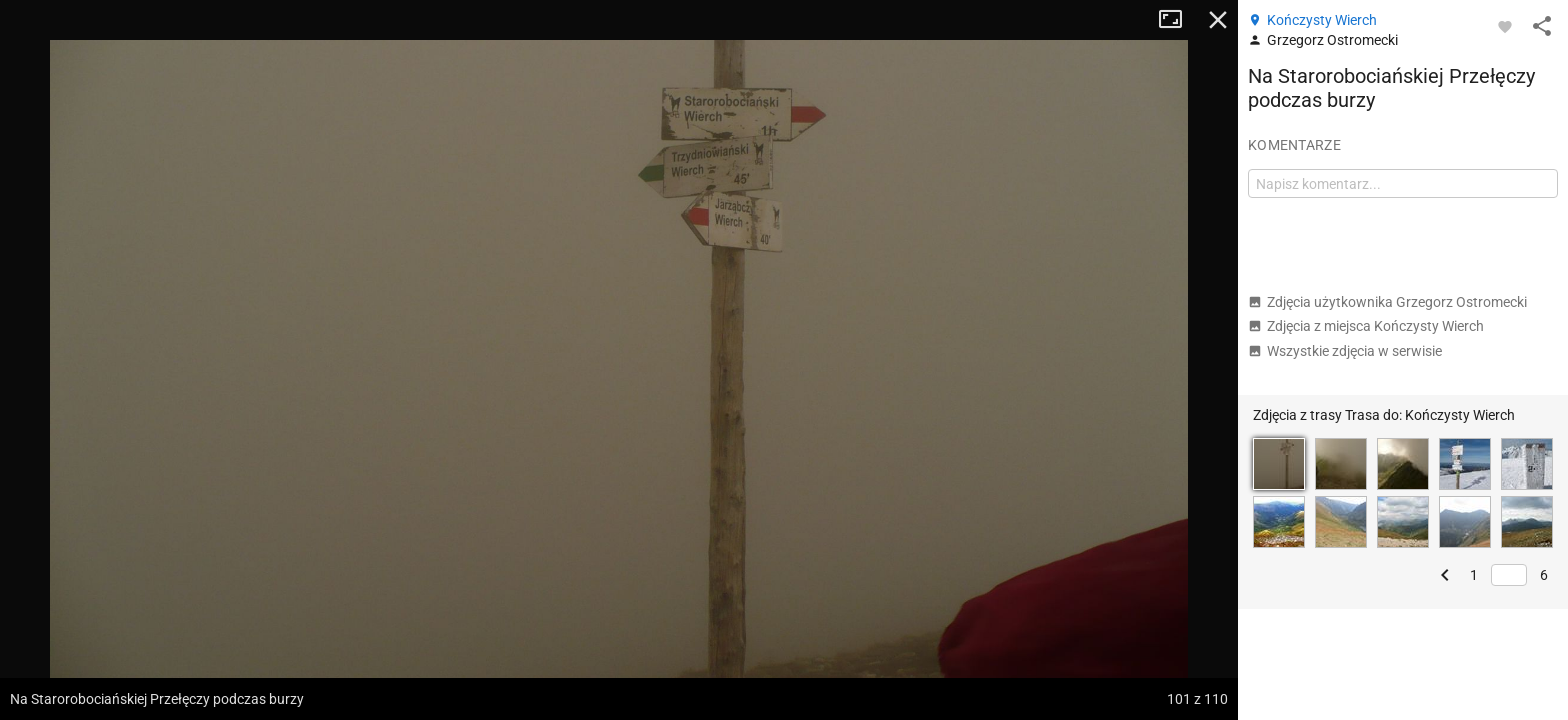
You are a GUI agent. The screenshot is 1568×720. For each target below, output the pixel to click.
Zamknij (1218, 20)
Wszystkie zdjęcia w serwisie (1345, 351)
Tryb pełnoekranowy (1178, 20)
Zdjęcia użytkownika (1387, 302)
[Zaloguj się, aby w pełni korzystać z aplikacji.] (1505, 26)
